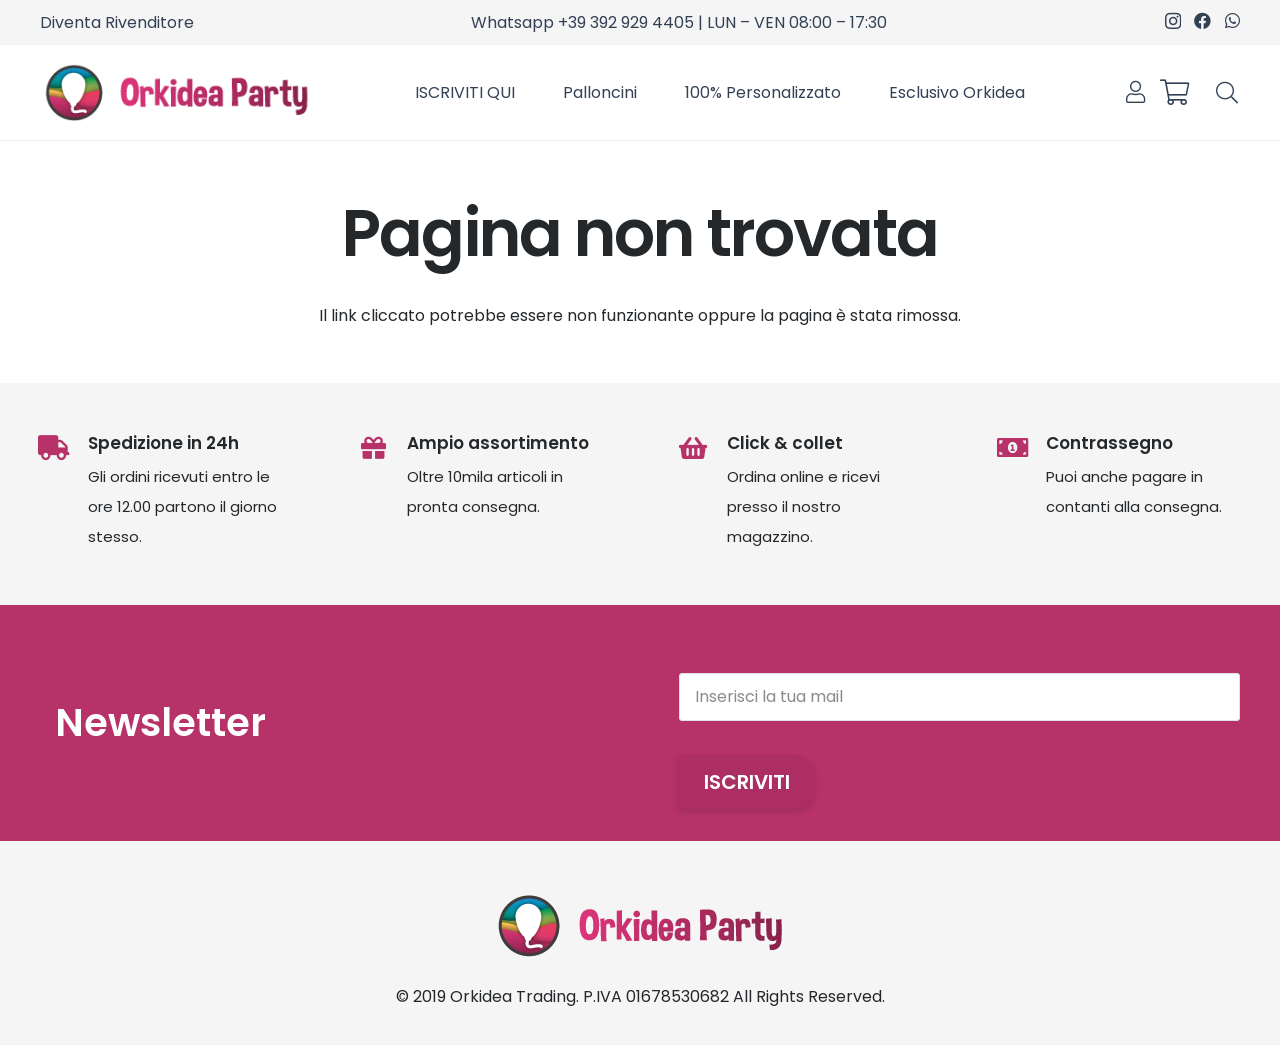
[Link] (1135, 92)
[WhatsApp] (1232, 20)
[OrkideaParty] (176, 93)
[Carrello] (1173, 92)
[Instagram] (1173, 21)
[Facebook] (1202, 20)
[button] (1227, 92)
